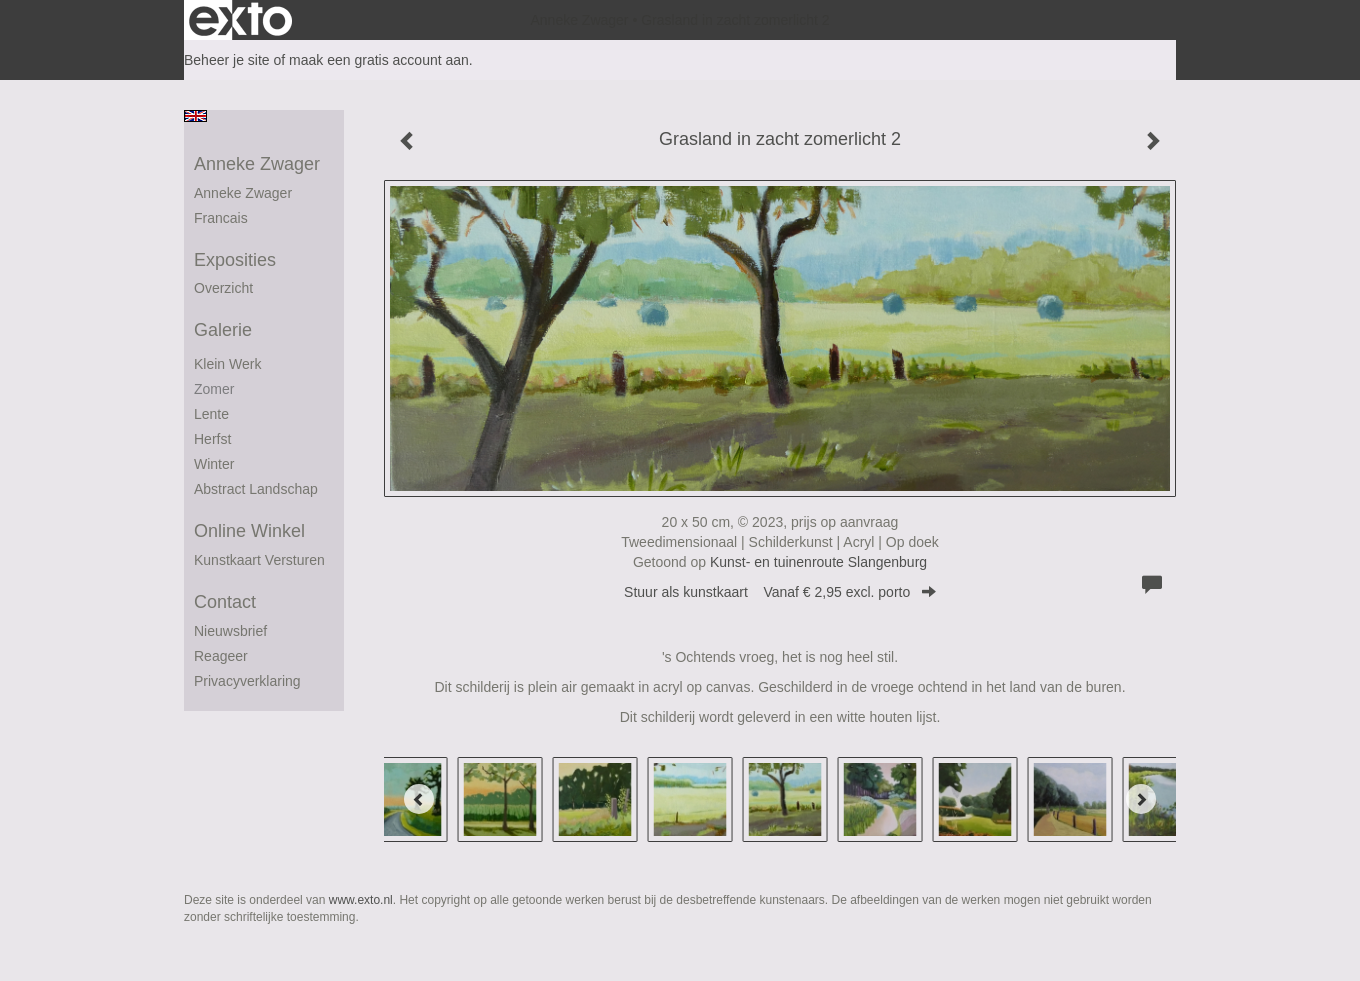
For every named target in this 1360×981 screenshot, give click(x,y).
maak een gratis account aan (379, 60)
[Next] (1141, 799)
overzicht (223, 288)
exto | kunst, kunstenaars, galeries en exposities (240, 20)
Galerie (223, 330)
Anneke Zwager (579, 20)
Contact (225, 602)
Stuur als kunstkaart (780, 592)
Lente (211, 414)
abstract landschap (256, 489)
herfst (212, 439)
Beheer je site (227, 60)
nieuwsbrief (230, 631)
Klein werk (227, 364)
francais (221, 218)
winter (214, 464)
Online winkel (249, 531)
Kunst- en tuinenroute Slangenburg (818, 562)
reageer (221, 656)
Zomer (214, 389)
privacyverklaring (247, 681)
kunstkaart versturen (259, 560)
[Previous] (419, 799)
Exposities (235, 260)
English (195, 116)
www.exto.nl (361, 900)
